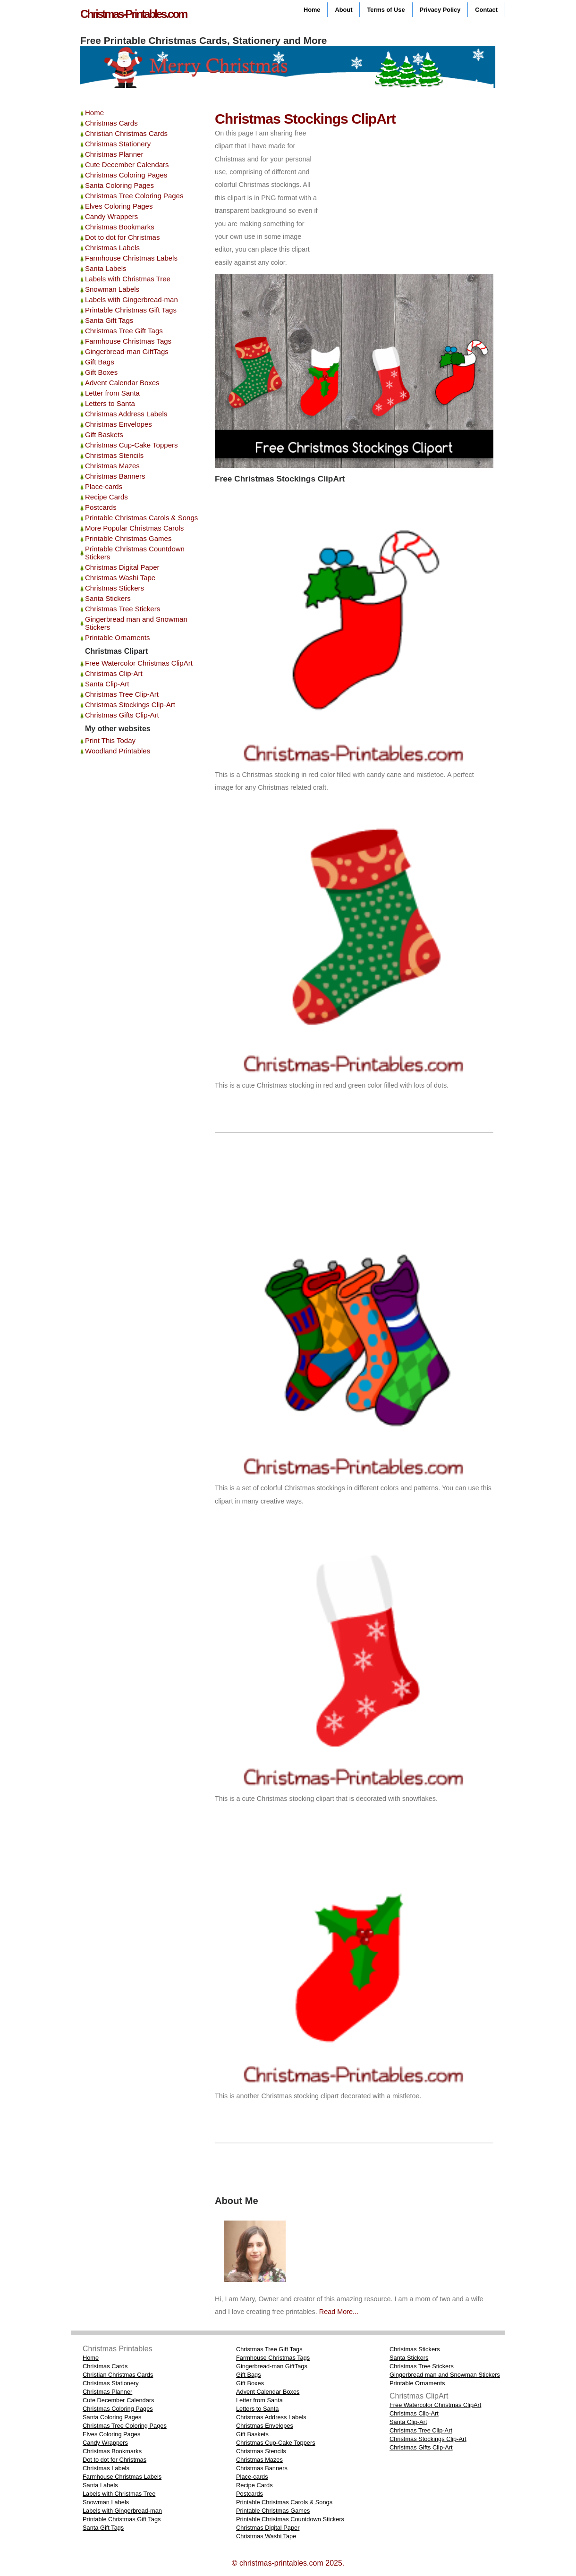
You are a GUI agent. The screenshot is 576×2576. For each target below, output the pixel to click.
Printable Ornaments (117, 637)
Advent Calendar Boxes (122, 383)
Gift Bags (99, 362)
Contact (486, 9)
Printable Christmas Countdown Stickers (290, 2519)
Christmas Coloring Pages (126, 175)
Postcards (101, 507)
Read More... (337, 2311)
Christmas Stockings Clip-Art (130, 705)
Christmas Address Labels (126, 414)
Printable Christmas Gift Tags (131, 310)
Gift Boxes (101, 372)
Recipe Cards (106, 497)
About (343, 9)
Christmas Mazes (112, 466)
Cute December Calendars (127, 164)
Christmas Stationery (118, 144)
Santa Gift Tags (109, 320)
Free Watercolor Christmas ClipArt (139, 663)
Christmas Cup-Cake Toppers (131, 445)
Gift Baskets (104, 435)
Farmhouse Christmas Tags (128, 341)
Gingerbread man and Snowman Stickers (445, 2374)
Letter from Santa (112, 393)
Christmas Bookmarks (119, 227)
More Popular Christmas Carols (134, 528)
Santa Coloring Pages (119, 185)
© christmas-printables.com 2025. (288, 2563)
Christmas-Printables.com (133, 14)
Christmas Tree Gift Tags (124, 331)
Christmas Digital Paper (122, 567)
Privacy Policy (440, 9)
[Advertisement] (415, 193)
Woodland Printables (117, 751)
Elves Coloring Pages (118, 206)
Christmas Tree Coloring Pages (134, 196)
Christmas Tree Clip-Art (122, 694)
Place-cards (103, 486)
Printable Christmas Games (128, 538)
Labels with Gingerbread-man (131, 300)
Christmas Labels (112, 248)
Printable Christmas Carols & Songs (141, 518)
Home (312, 9)
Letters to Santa (110, 403)
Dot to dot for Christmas (122, 237)
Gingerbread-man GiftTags (127, 351)
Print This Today (110, 740)
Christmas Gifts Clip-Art (122, 715)
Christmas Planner (114, 154)
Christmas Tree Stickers (122, 609)
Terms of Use (386, 9)
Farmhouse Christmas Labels (131, 258)
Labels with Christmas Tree (127, 279)
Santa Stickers (108, 598)
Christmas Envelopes (118, 424)
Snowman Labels (112, 289)
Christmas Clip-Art (114, 673)
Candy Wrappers (111, 216)
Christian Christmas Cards (126, 133)
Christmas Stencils (114, 455)
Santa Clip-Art (107, 684)
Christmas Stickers (114, 588)
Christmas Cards (111, 123)
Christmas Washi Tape (120, 578)
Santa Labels (106, 268)
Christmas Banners (115, 476)
